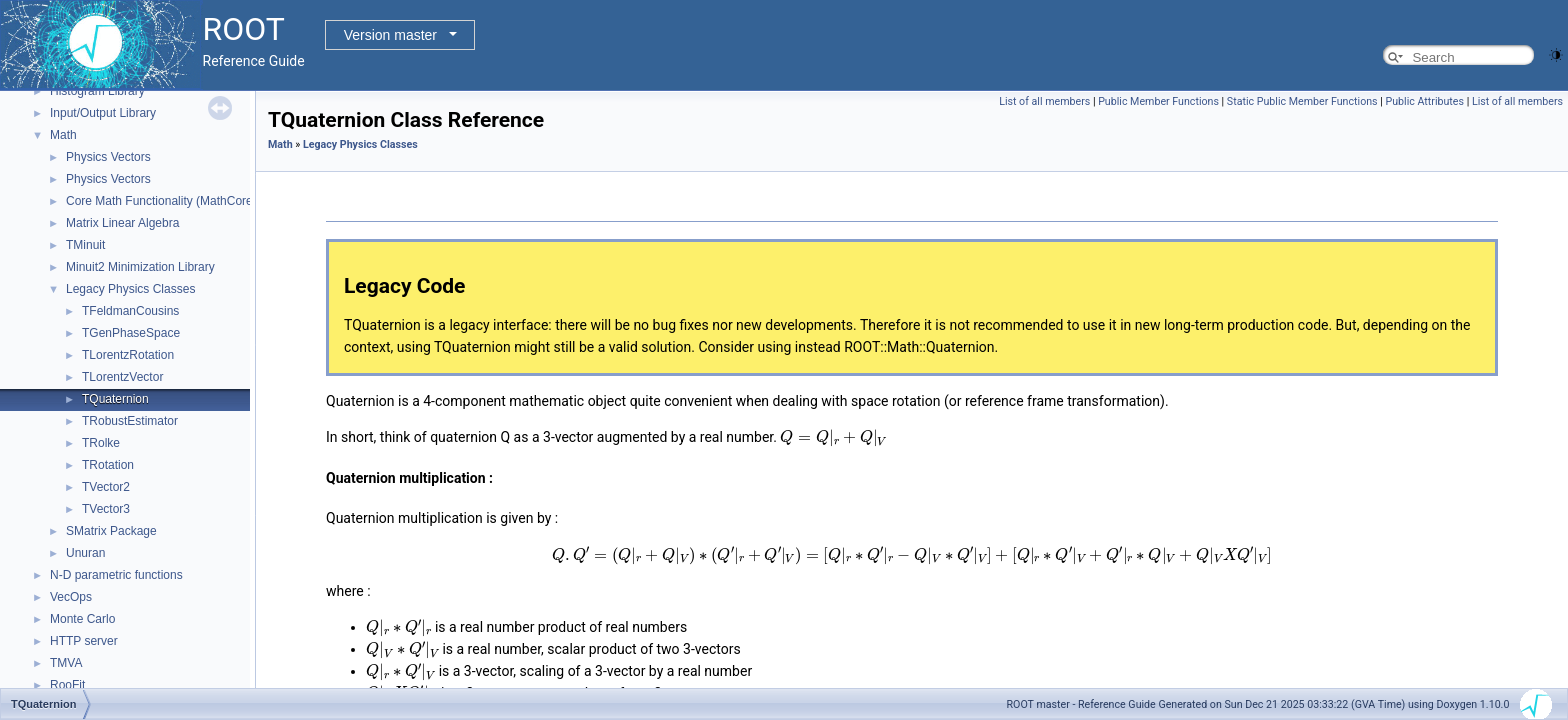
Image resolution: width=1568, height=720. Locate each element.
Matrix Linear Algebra (122, 223)
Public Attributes (1424, 101)
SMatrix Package (111, 531)
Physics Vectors (108, 157)
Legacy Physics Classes (130, 289)
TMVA (66, 663)
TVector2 (106, 487)
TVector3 (106, 509)
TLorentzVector (122, 377)
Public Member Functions (1158, 101)
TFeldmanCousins (130, 311)
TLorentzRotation (128, 355)
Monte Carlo (82, 619)
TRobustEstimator (130, 421)
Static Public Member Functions (1302, 101)
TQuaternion (115, 399)
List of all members (1044, 101)
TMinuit (85, 245)
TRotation (108, 465)
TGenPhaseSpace (131, 333)
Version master (390, 35)
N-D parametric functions (116, 575)
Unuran (85, 553)
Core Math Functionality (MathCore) (161, 201)
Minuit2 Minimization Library (140, 267)
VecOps (71, 597)
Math (63, 135)
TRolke (101, 443)
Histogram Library (97, 91)
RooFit (67, 685)
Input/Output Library (103, 113)
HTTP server (84, 641)
